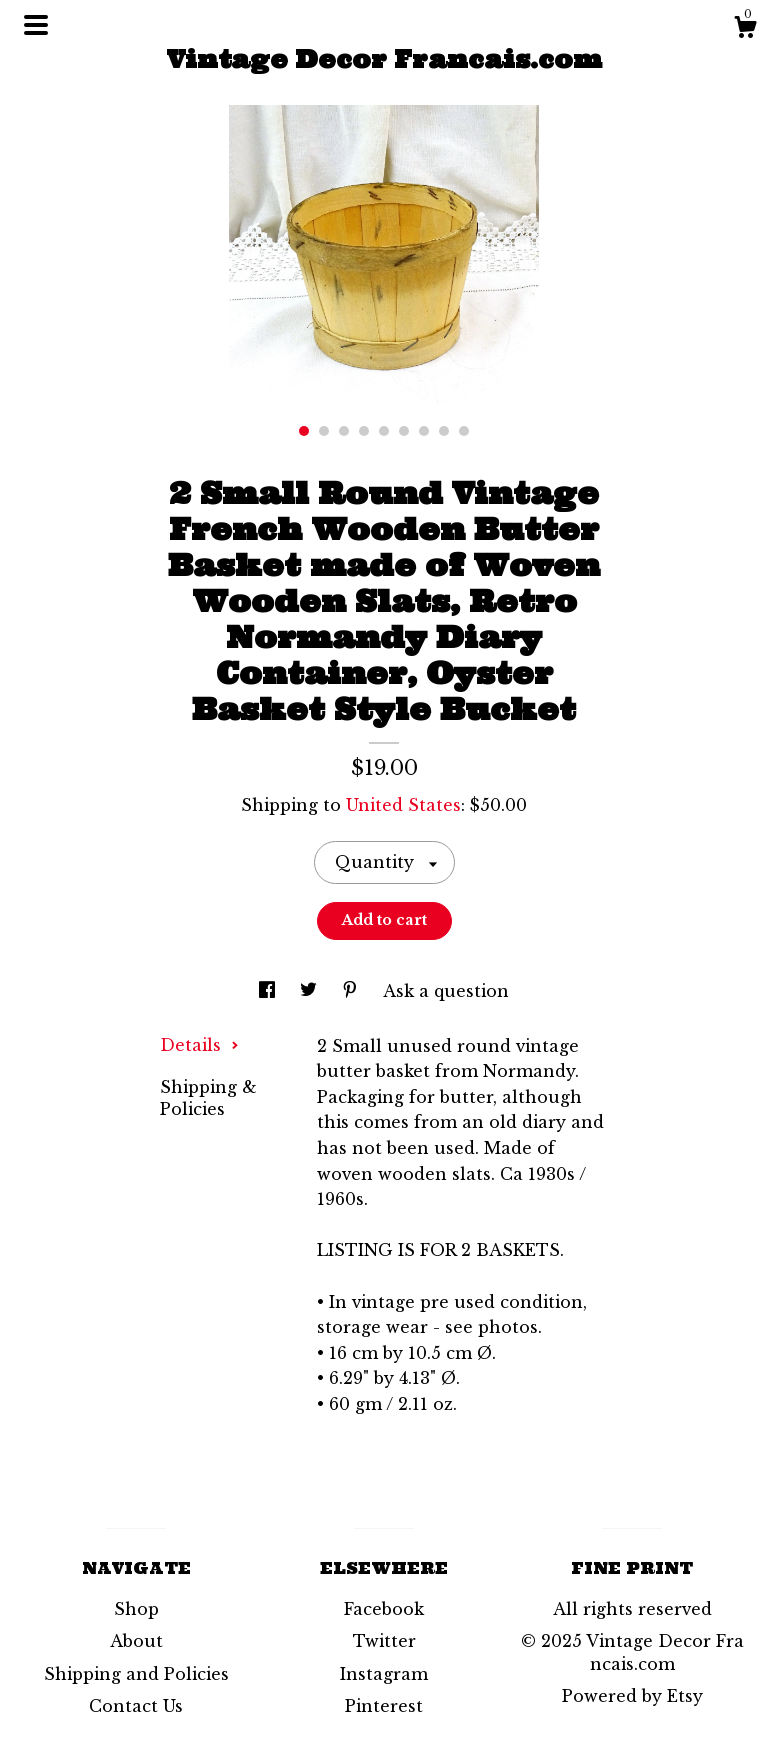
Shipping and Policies (136, 1674)
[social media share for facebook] (269, 991)
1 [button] (304, 431)
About (136, 1641)
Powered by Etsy (632, 1696)
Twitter (384, 1641)
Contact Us (136, 1706)
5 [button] (384, 431)
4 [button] (364, 431)
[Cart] (745, 30)
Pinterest (384, 1706)
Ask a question (446, 991)
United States (403, 805)
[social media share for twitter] (311, 991)
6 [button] (404, 431)
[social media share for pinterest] (352, 991)
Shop (136, 1609)
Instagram (384, 1674)
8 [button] (444, 431)
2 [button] (324, 431)
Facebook (384, 1609)
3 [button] (344, 431)
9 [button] (464, 431)
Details (199, 1045)
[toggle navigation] (36, 25)
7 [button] (424, 431)
